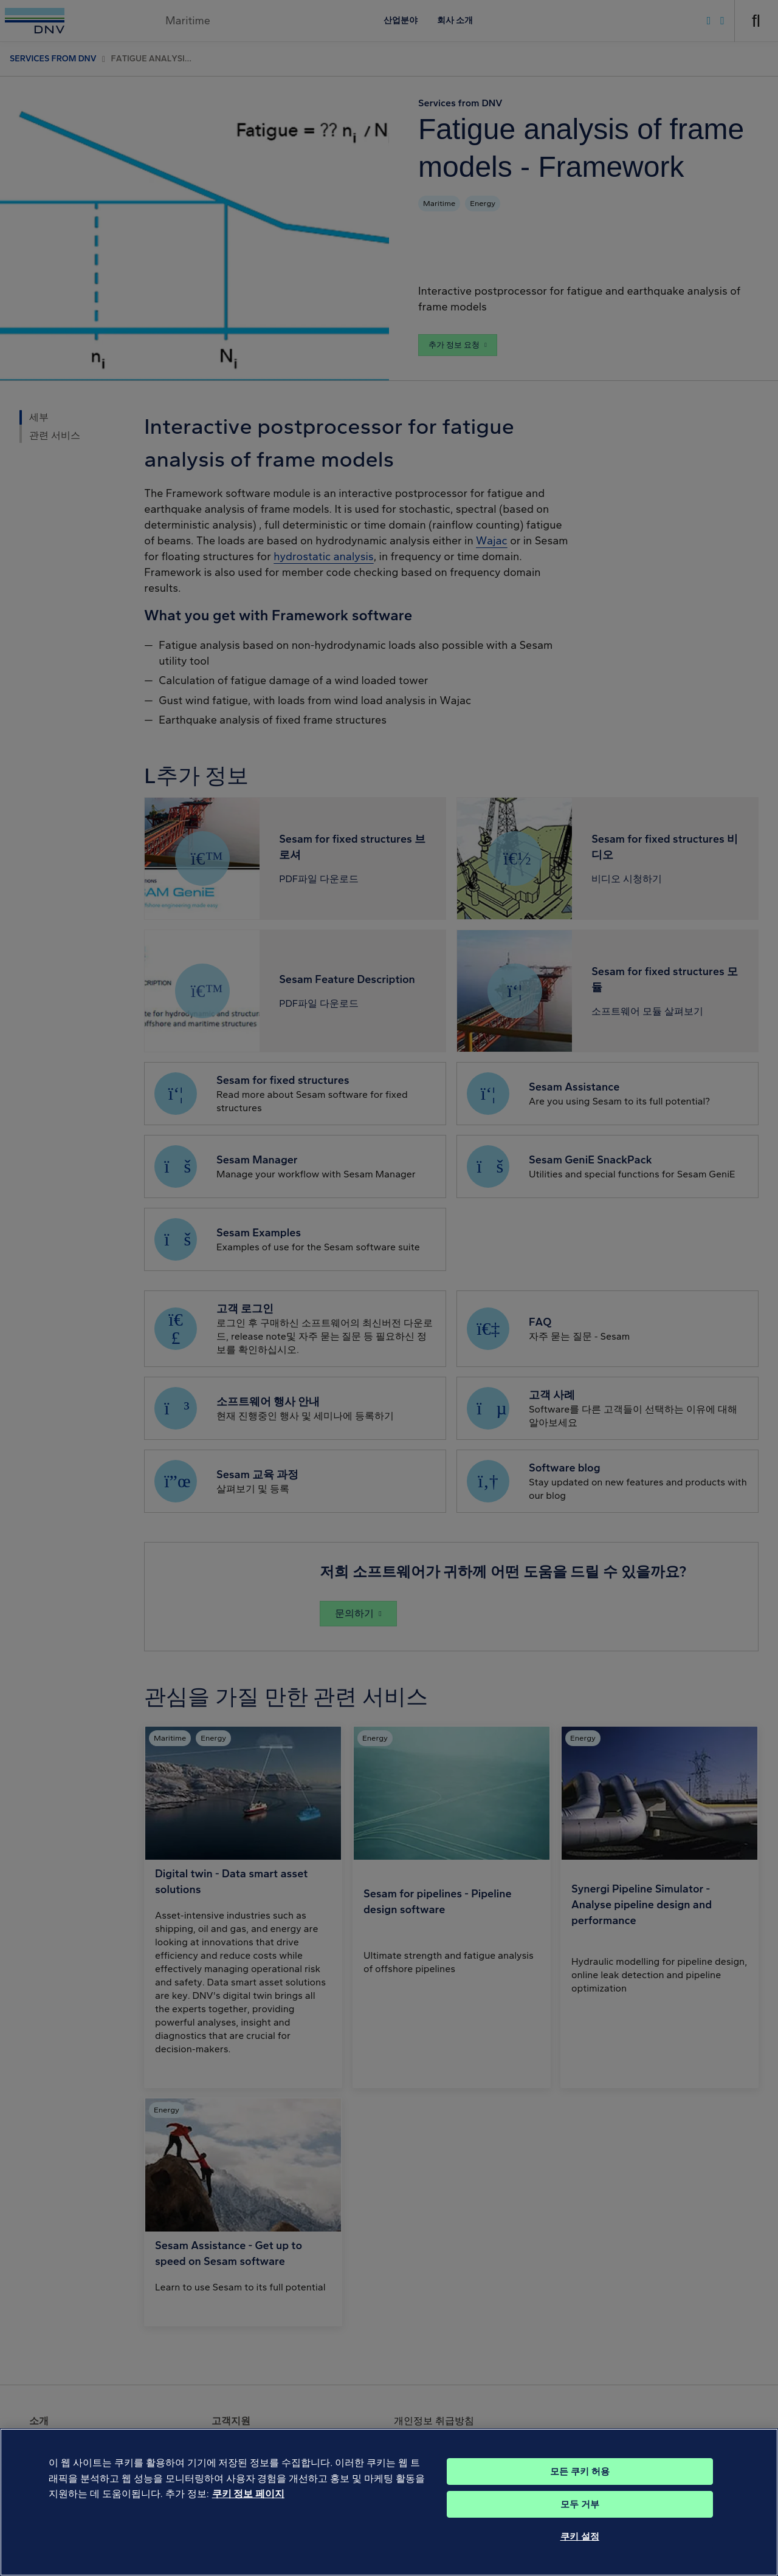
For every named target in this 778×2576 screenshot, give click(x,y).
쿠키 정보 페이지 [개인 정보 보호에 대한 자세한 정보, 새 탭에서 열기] (248, 2513)
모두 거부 (579, 2524)
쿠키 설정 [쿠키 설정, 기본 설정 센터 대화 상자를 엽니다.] (579, 2556)
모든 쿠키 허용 (580, 2491)
